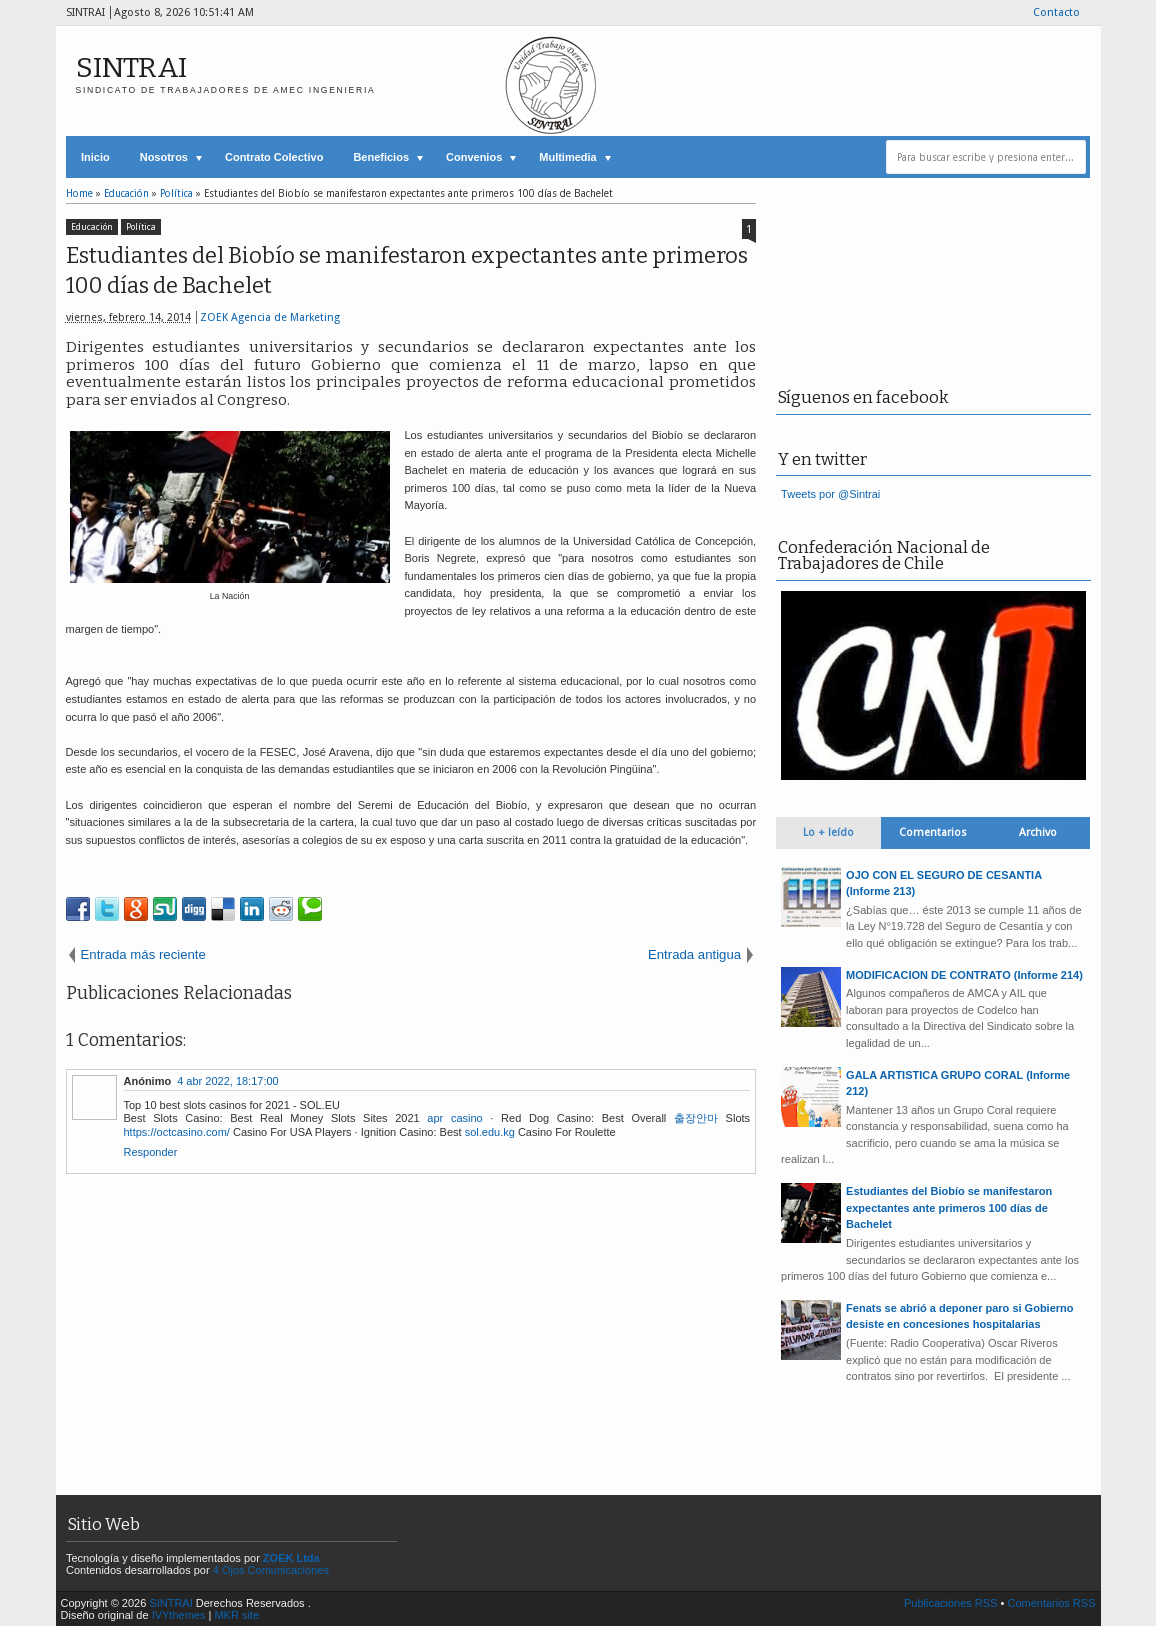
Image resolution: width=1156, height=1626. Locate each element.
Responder (151, 1152)
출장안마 (696, 1118)
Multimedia (567, 157)
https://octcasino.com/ (177, 1132)
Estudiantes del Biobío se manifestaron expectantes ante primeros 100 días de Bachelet (407, 271)
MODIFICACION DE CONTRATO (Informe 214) (964, 975)
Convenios (474, 157)
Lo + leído (828, 832)
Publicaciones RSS (951, 1603)
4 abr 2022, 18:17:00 (228, 1081)
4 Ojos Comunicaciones (271, 1570)
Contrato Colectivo (274, 157)
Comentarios (933, 832)
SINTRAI (131, 67)
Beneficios (381, 157)
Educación (92, 227)
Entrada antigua (694, 954)
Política (141, 227)
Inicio (95, 157)
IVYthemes (179, 1615)
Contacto (1056, 12)
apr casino (454, 1118)
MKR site (236, 1615)
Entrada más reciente (143, 954)
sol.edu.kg (490, 1132)
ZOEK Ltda (291, 1558)
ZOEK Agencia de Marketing (270, 317)
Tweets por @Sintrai (830, 494)
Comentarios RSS (1051, 1603)
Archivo (1038, 832)
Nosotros (164, 157)
